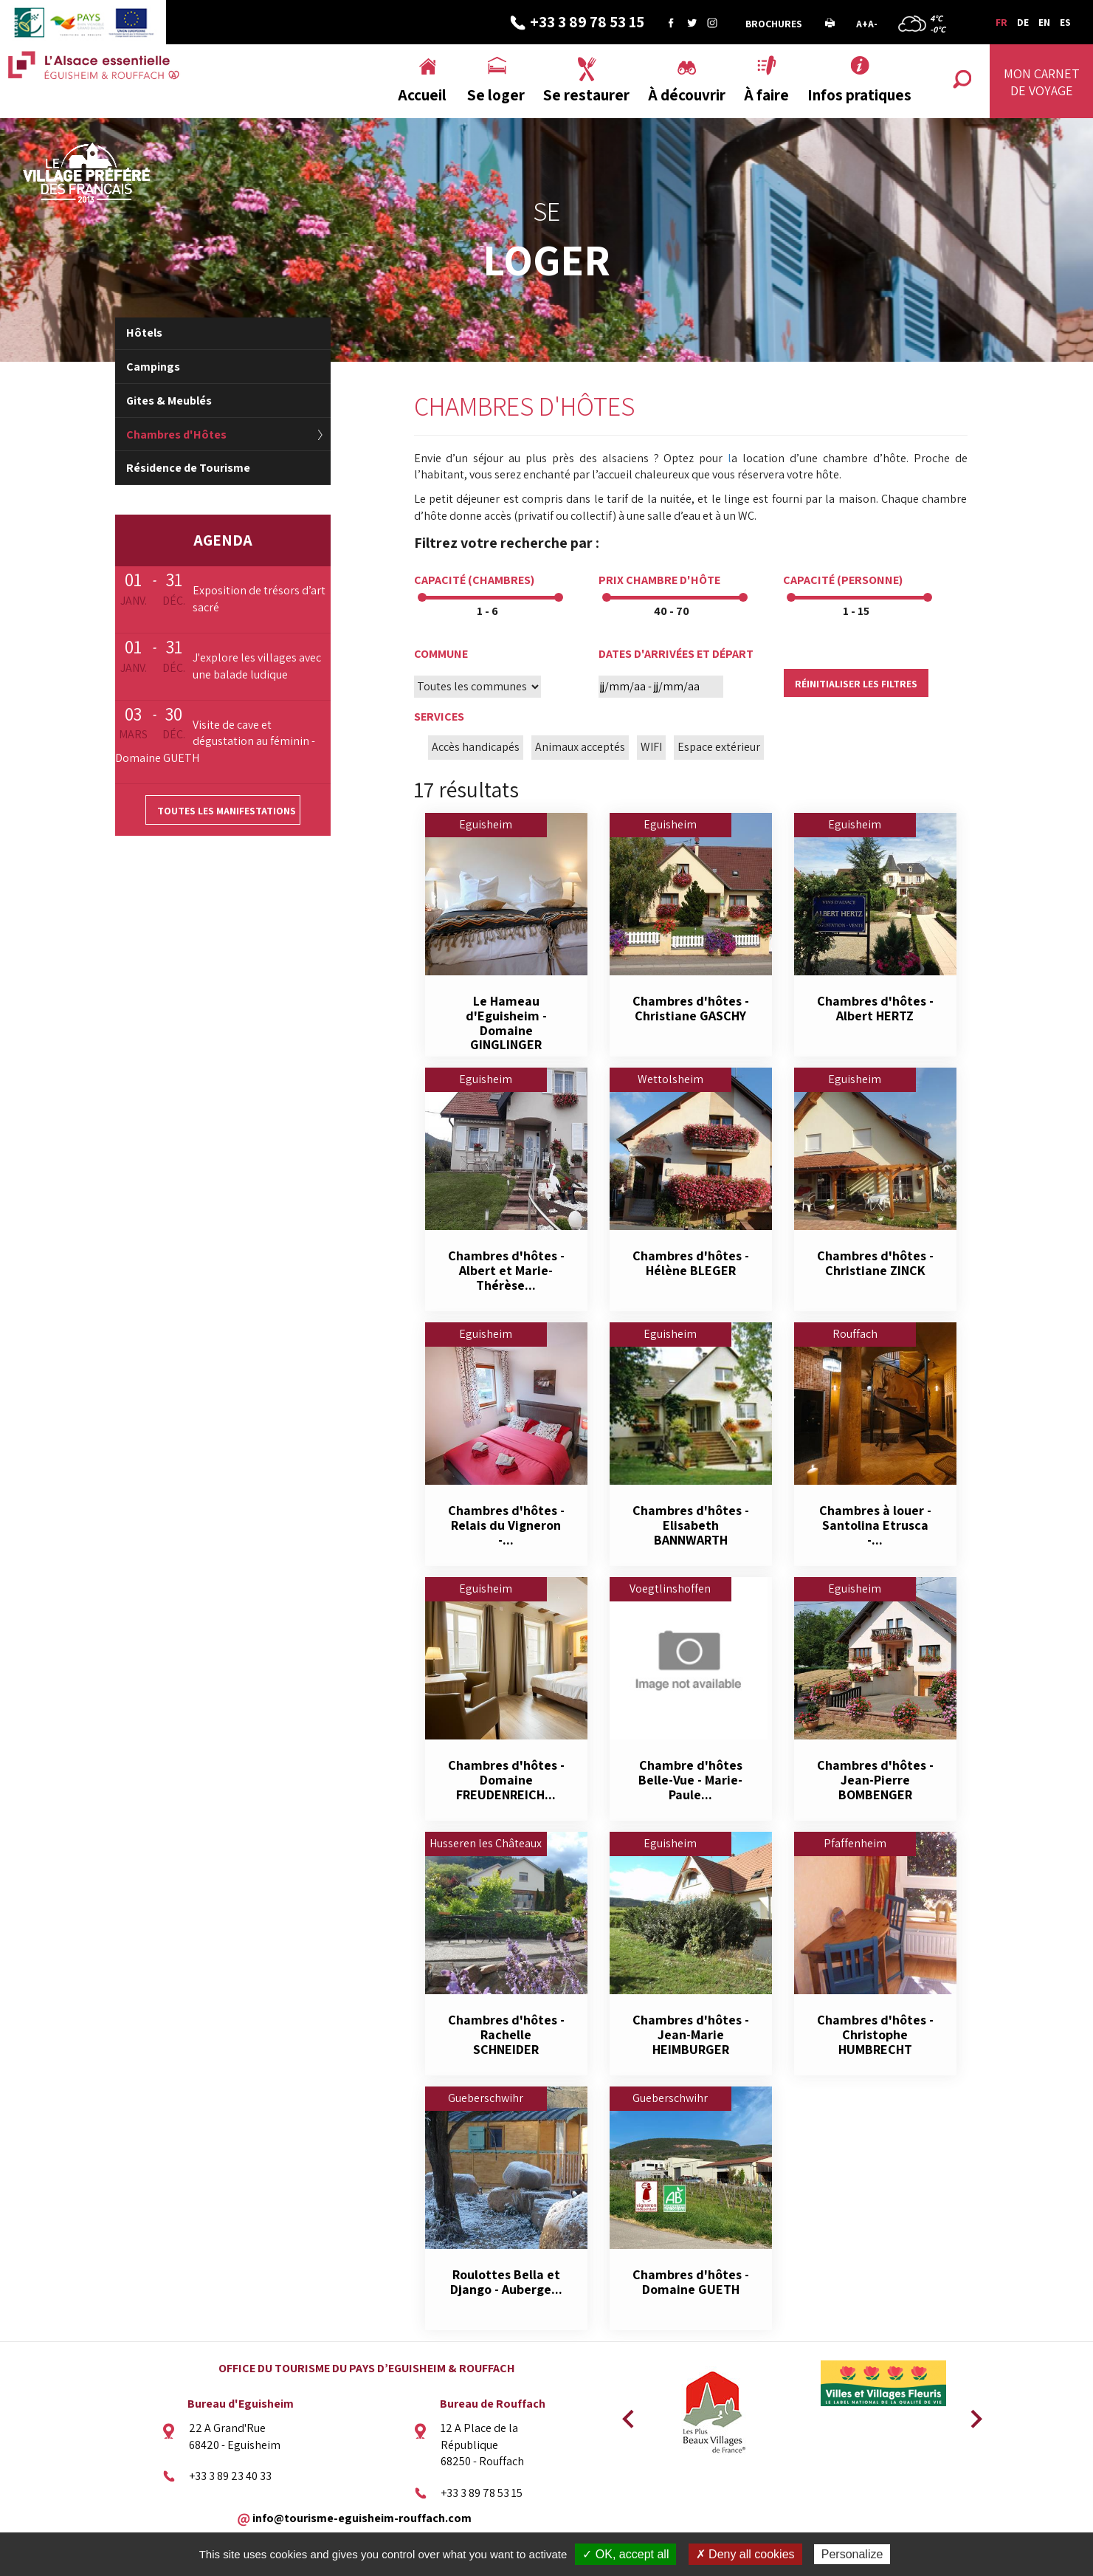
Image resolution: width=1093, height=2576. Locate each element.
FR (1001, 22)
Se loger (496, 95)
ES (1065, 22)
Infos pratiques (859, 95)
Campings (153, 366)
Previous (625, 2414)
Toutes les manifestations (226, 810)
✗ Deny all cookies (745, 2554)
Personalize (852, 2554)
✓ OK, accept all (625, 2554)
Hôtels (144, 332)
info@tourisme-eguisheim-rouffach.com (362, 2518)
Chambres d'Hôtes (176, 434)
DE (1023, 22)
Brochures (773, 23)
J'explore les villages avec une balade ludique (257, 666)
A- (872, 23)
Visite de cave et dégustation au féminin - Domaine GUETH (215, 741)
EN (1044, 22)
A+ (862, 23)
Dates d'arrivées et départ (676, 654)
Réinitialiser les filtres (856, 683)
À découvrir (686, 95)
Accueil (422, 95)
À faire (766, 95)
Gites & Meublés (169, 400)
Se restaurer (586, 95)
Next (971, 2414)
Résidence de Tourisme (188, 467)
